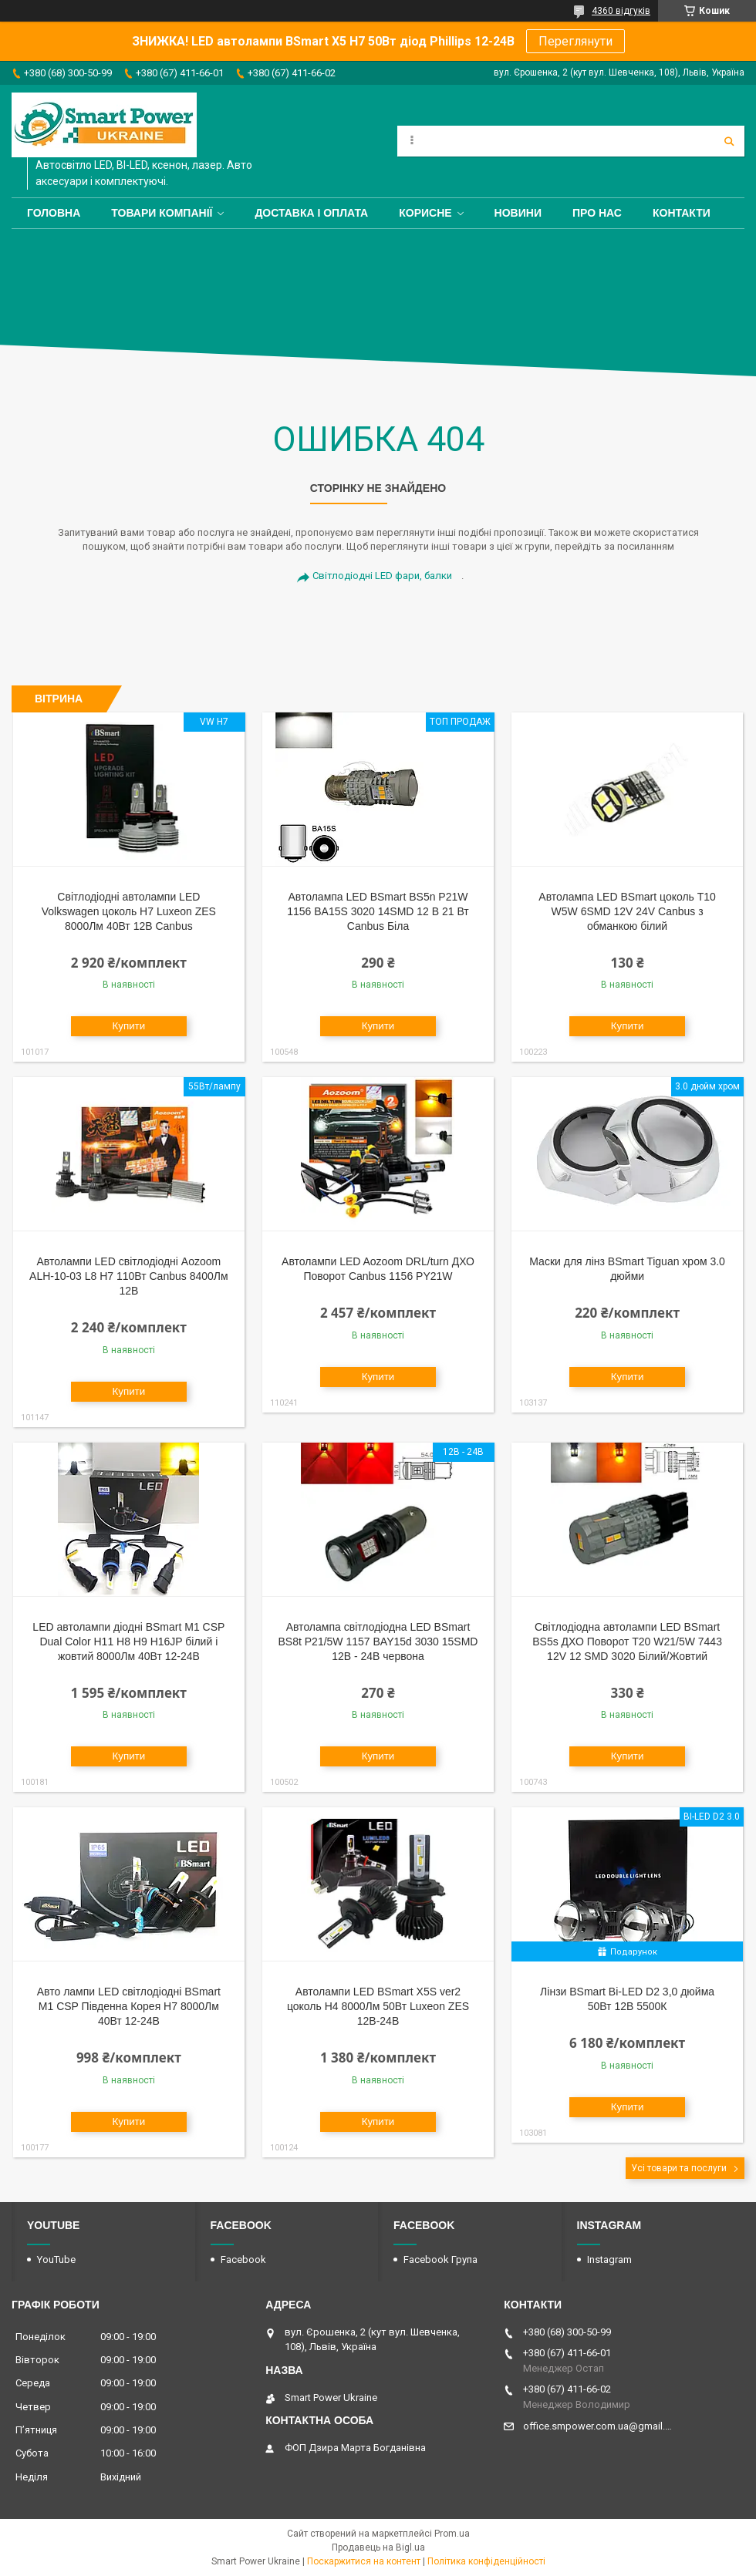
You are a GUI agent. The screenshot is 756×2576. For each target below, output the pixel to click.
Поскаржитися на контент (363, 2561)
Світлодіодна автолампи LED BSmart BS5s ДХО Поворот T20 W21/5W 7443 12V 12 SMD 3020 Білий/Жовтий (627, 1641)
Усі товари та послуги (679, 2168)
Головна (53, 213)
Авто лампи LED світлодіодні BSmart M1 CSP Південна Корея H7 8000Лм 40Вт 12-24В (129, 2006)
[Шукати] (729, 141)
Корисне (425, 213)
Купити (129, 1026)
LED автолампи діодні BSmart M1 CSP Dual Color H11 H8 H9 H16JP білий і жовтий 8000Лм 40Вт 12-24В (128, 1641)
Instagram (609, 2259)
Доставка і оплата (311, 213)
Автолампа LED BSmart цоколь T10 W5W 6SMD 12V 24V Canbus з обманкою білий (627, 911)
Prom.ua (452, 2533)
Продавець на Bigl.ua (378, 2547)
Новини (518, 213)
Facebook (243, 2259)
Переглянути (575, 41)
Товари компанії (161, 213)
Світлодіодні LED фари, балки (382, 575)
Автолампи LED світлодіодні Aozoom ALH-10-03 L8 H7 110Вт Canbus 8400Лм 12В (128, 1276)
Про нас (597, 213)
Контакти (681, 213)
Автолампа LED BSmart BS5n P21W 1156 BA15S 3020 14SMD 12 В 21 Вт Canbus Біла (378, 911)
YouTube (56, 2259)
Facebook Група (440, 2259)
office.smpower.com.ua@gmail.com (598, 2426)
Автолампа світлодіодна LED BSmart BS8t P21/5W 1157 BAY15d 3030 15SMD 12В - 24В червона (378, 1641)
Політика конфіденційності (486, 2561)
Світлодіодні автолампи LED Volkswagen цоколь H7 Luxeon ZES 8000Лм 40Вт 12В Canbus (129, 911)
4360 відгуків (621, 10)
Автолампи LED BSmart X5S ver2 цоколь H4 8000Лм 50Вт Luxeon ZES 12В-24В (378, 2006)
